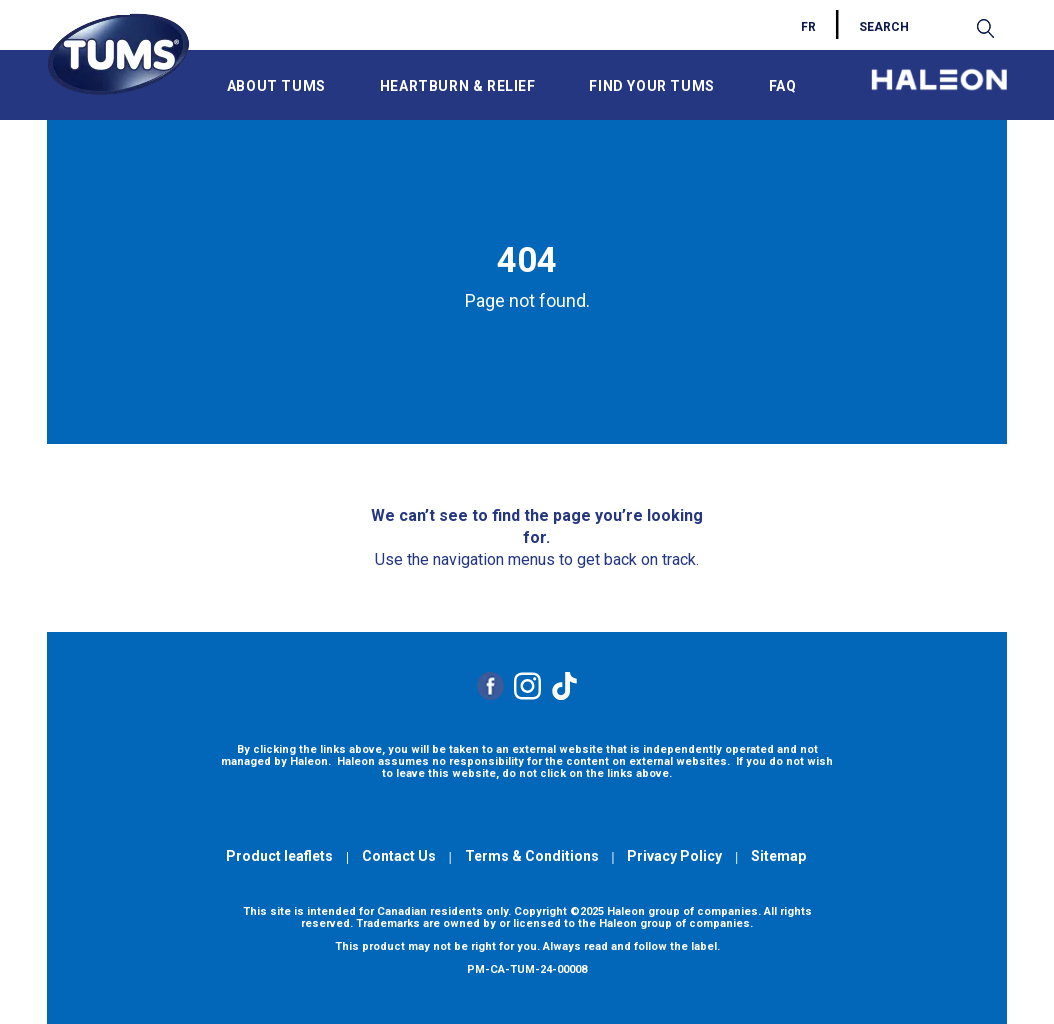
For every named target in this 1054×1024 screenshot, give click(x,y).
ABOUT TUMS (276, 86)
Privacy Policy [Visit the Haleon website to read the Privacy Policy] (674, 856)
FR (808, 27)
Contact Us (399, 856)
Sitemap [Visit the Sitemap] (778, 856)
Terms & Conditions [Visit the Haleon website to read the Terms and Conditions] (532, 856)
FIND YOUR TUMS (651, 86)
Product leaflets (279, 856)
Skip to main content (65, 8)
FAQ (783, 86)
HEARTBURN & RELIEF (458, 86)
